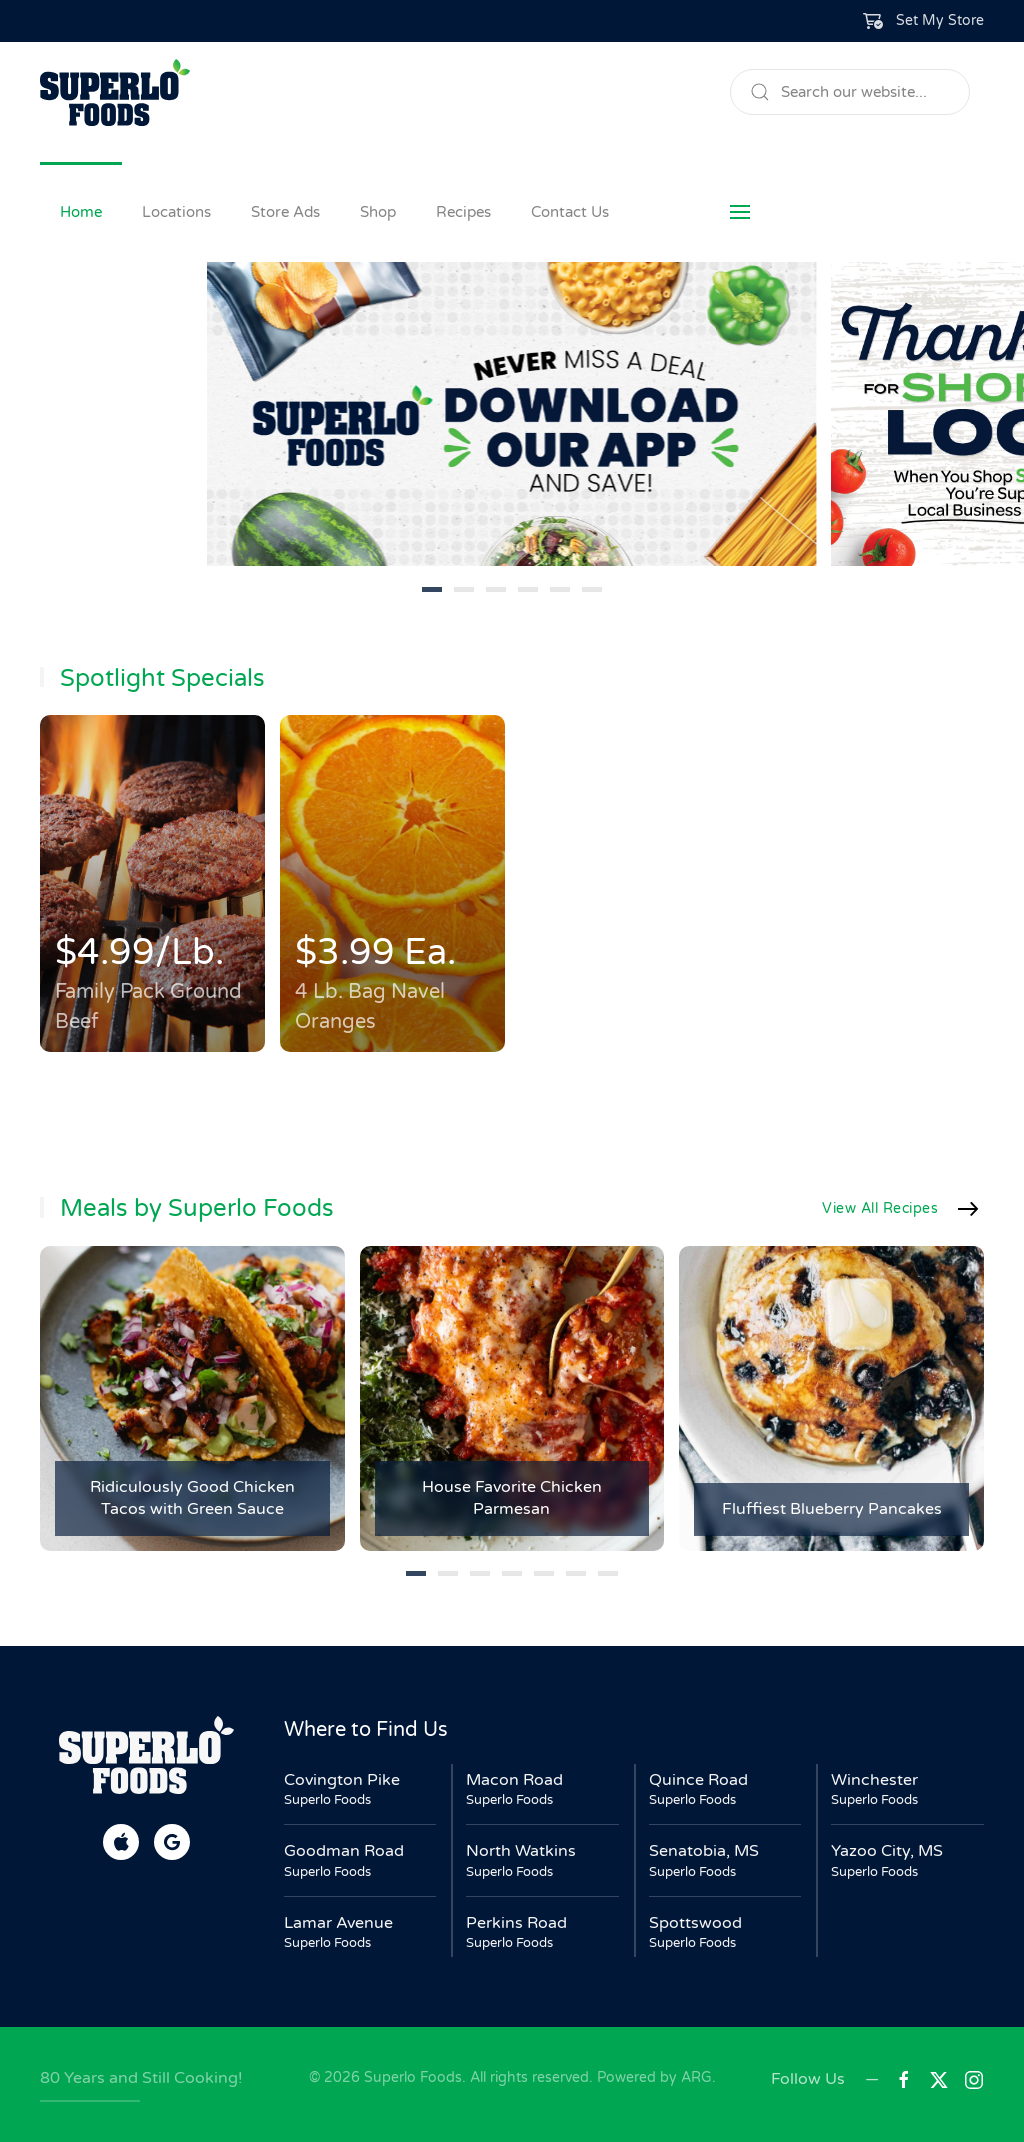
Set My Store (940, 20)
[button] (924, 21)
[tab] (432, 589)
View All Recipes (880, 1208)
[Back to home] (115, 92)
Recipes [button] (463, 212)
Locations (176, 212)
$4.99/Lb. (139, 953)
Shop (378, 212)
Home (81, 212)
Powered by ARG (652, 2077)
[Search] (850, 92)
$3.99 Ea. (375, 953)
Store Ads (285, 212)
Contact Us (570, 212)
